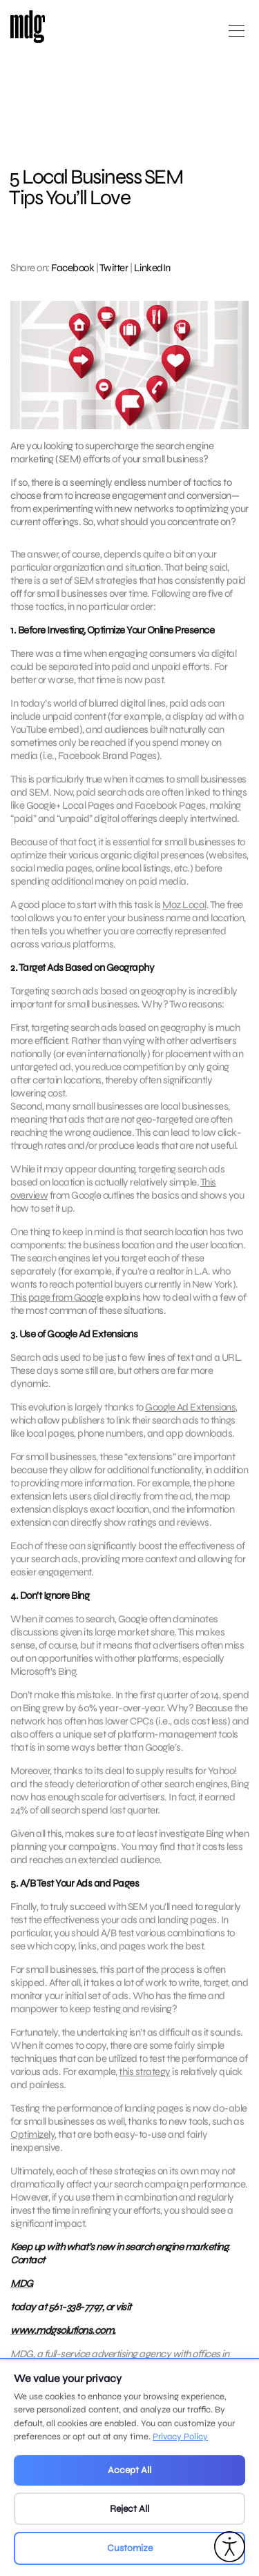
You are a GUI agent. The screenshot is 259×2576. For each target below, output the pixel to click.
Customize (130, 2548)
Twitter (113, 268)
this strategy (145, 2078)
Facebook (72, 268)
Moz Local (184, 911)
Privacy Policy (180, 2436)
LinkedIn (152, 268)
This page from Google (57, 1303)
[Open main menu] (236, 36)
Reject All (129, 2509)
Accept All (129, 2470)
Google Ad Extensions (190, 1413)
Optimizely (32, 2140)
